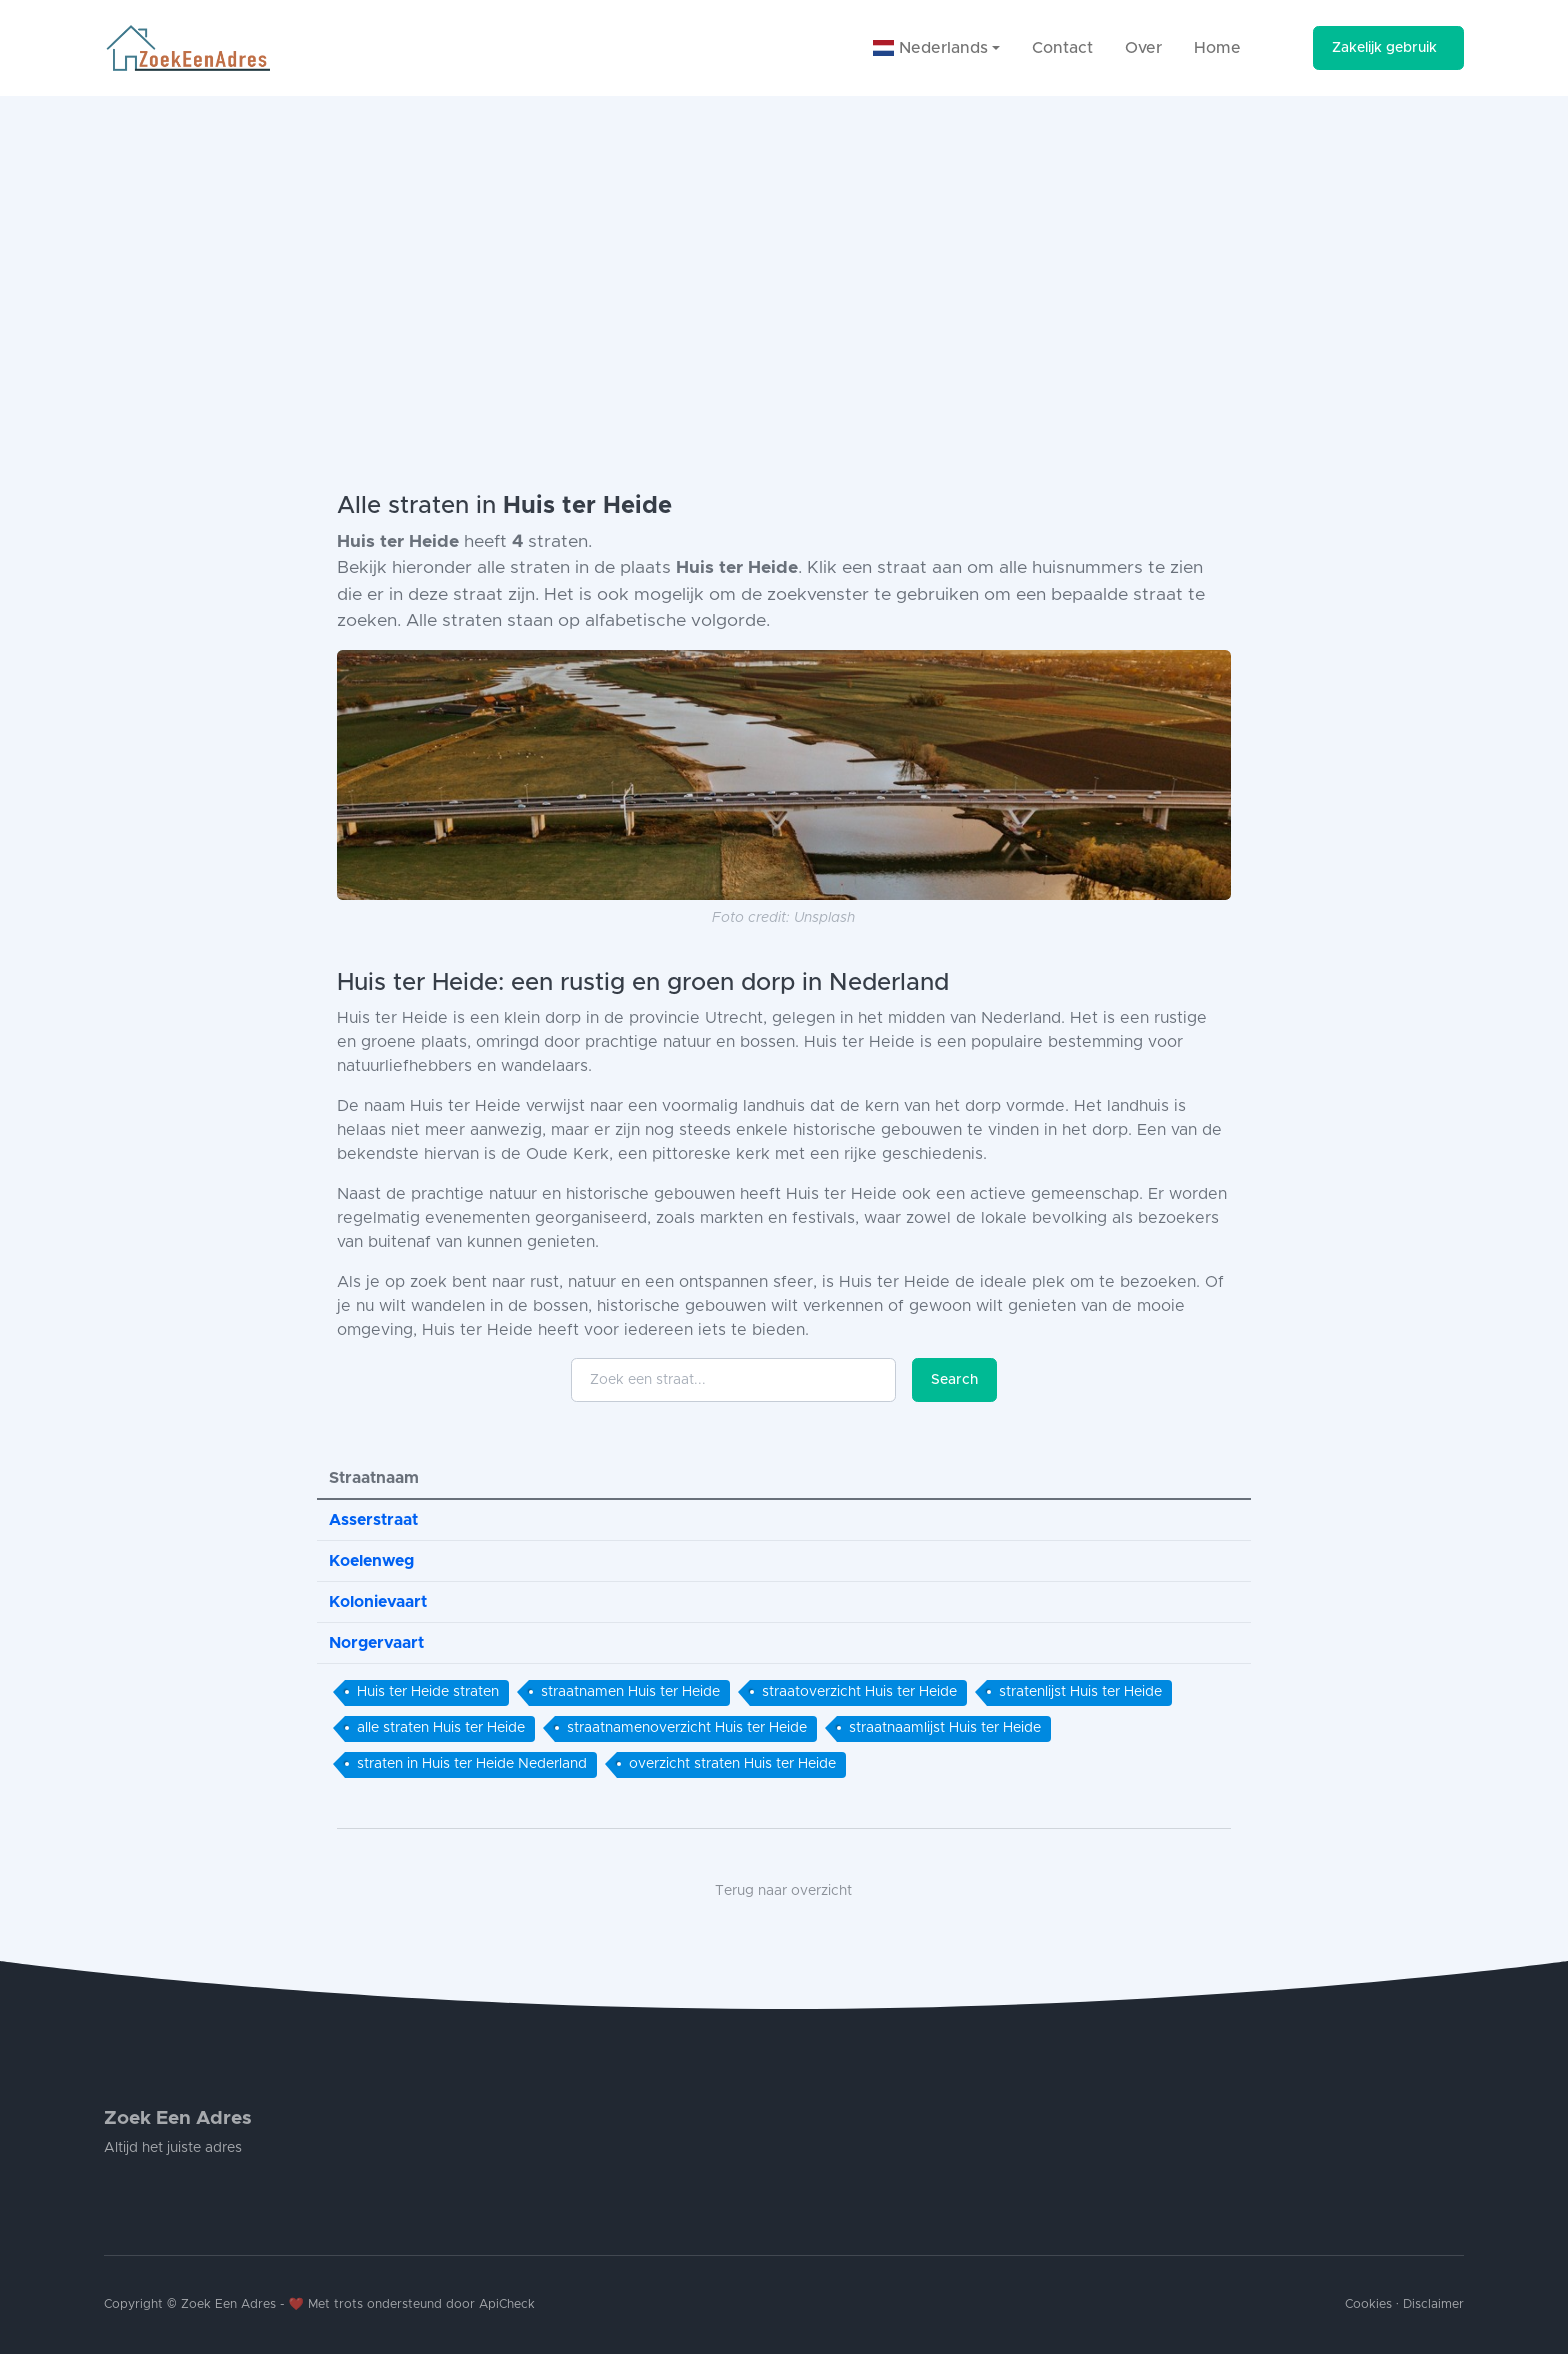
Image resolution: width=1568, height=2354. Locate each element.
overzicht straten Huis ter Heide (732, 1764)
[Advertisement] (784, 246)
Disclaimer (1433, 2304)
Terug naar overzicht (783, 1891)
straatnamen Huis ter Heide (630, 1692)
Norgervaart (376, 1643)
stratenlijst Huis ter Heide (1080, 1692)
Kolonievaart (378, 1602)
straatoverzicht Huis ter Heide (859, 1692)
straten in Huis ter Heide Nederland (472, 1764)
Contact (1062, 48)
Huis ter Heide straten (428, 1692)
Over (1143, 48)
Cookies (1368, 2304)
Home (1217, 48)
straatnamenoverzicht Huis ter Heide (687, 1728)
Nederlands (930, 48)
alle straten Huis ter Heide (441, 1728)
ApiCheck (507, 2304)
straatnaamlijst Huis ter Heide (945, 1728)
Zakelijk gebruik (1384, 48)
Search (954, 1380)
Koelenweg (371, 1561)
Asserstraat (373, 1520)
